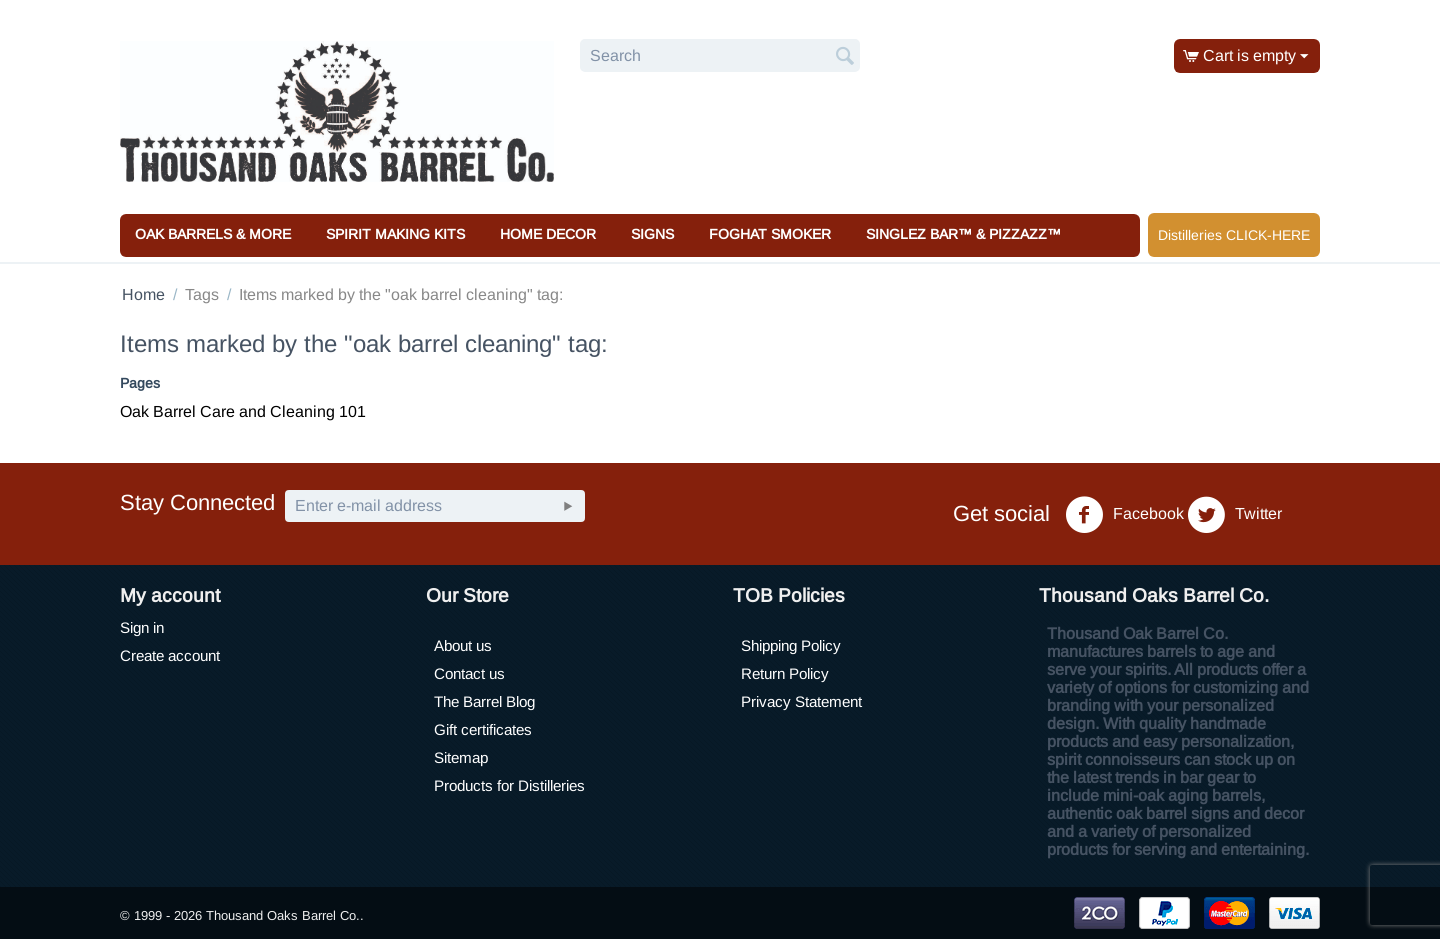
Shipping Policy (791, 645)
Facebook (1124, 515)
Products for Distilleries (509, 785)
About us (463, 645)
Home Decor (548, 234)
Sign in (142, 627)
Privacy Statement (801, 701)
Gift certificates (483, 729)
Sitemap (461, 757)
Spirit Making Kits (395, 234)
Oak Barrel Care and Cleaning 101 (243, 411)
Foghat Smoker (770, 234)
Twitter (1234, 515)
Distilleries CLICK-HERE (1234, 235)
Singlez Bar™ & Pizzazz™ (963, 234)
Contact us (469, 673)
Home (143, 294)
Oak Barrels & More (213, 234)
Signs (652, 234)
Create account (170, 655)
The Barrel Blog (484, 701)
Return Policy (785, 673)
